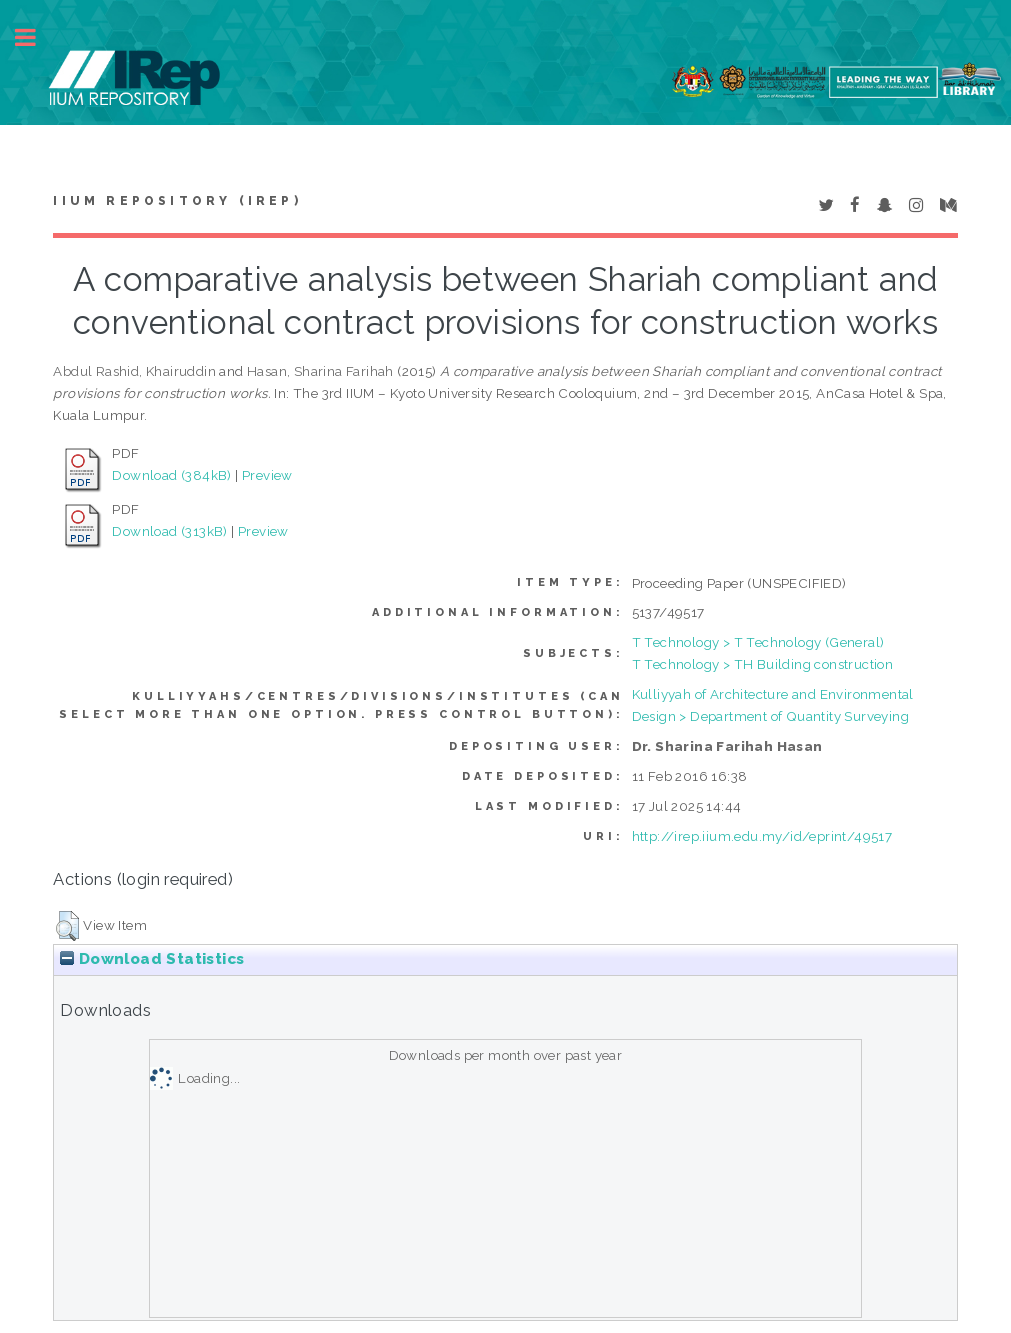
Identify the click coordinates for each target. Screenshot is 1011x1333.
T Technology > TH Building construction (763, 664)
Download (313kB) (169, 531)
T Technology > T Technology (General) (758, 642)
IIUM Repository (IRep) (177, 201)
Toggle (36, 37)
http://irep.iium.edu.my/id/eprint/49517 (762, 836)
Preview (267, 475)
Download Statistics (152, 959)
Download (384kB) (171, 475)
